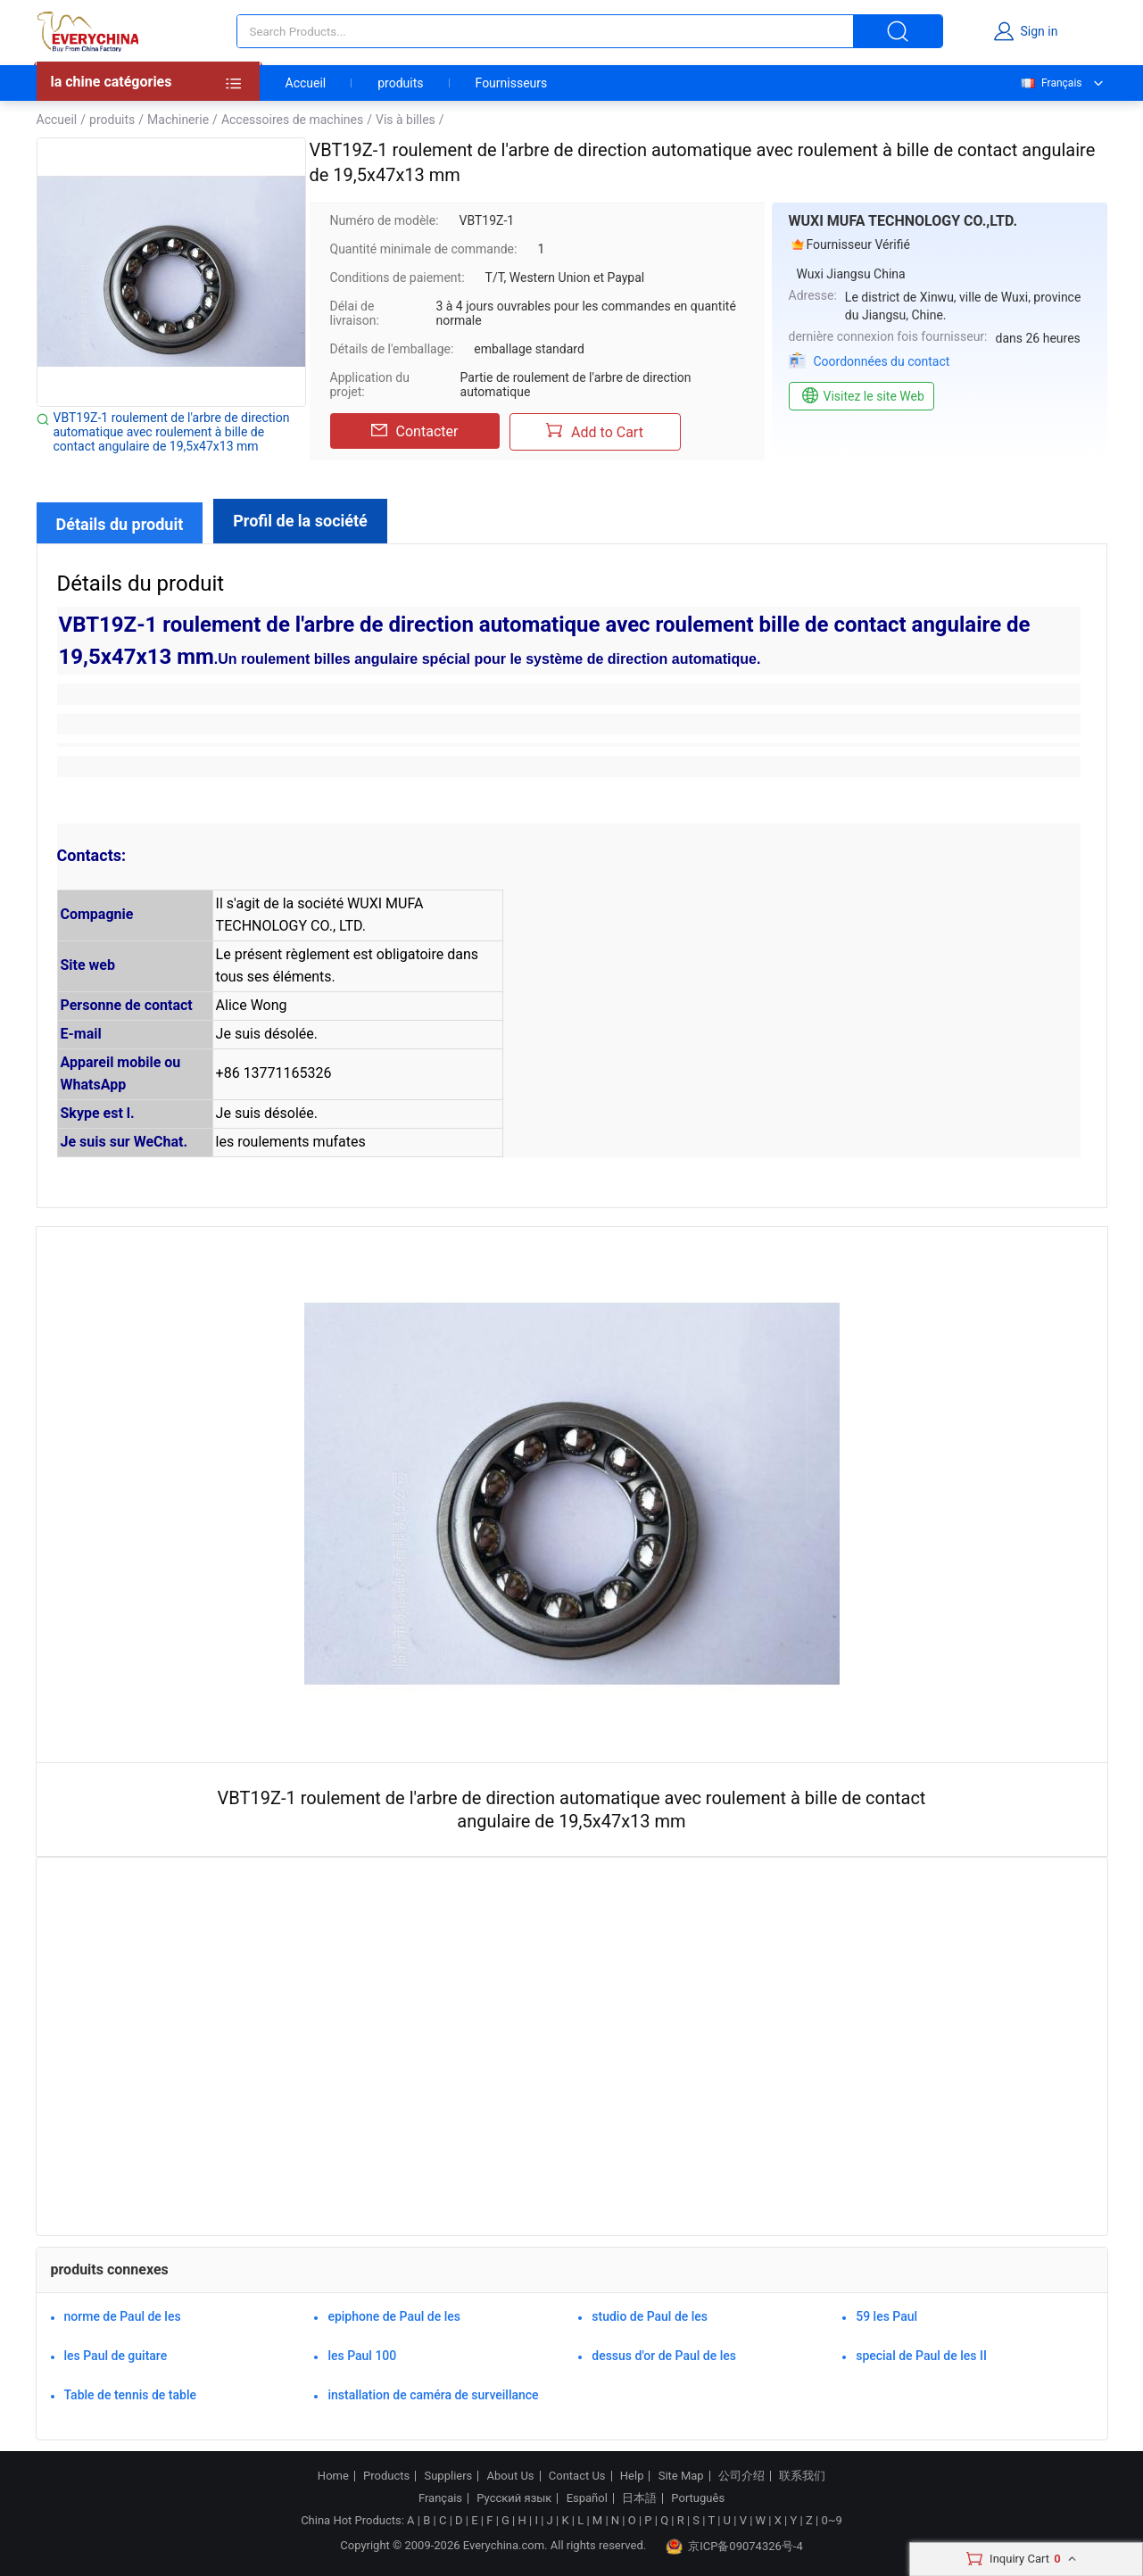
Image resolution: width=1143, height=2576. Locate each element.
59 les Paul (886, 2316)
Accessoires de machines (292, 119)
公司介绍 (741, 2476)
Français (1050, 83)
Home (333, 2476)
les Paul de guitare (116, 2355)
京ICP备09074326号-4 (734, 2547)
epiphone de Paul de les (393, 2316)
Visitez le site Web (861, 396)
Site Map (681, 2476)
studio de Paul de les (650, 2316)
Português (698, 2498)
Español (587, 2498)
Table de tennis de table (130, 2395)
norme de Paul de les (122, 2316)
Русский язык (513, 2498)
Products (386, 2476)
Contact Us (577, 2476)
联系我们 (802, 2476)
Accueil (306, 83)
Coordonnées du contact (882, 361)
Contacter (415, 431)
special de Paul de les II (921, 2355)
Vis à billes (405, 119)
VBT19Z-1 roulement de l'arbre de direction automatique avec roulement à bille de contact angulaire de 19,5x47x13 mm (172, 431)
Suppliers (448, 2476)
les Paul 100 (361, 2355)
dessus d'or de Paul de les (664, 2355)
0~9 (831, 2520)
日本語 (639, 2498)
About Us (510, 2476)
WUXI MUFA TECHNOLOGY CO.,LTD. (903, 220)
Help (632, 2476)
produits (400, 83)
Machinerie (178, 119)
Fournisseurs (512, 83)
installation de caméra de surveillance (432, 2395)
